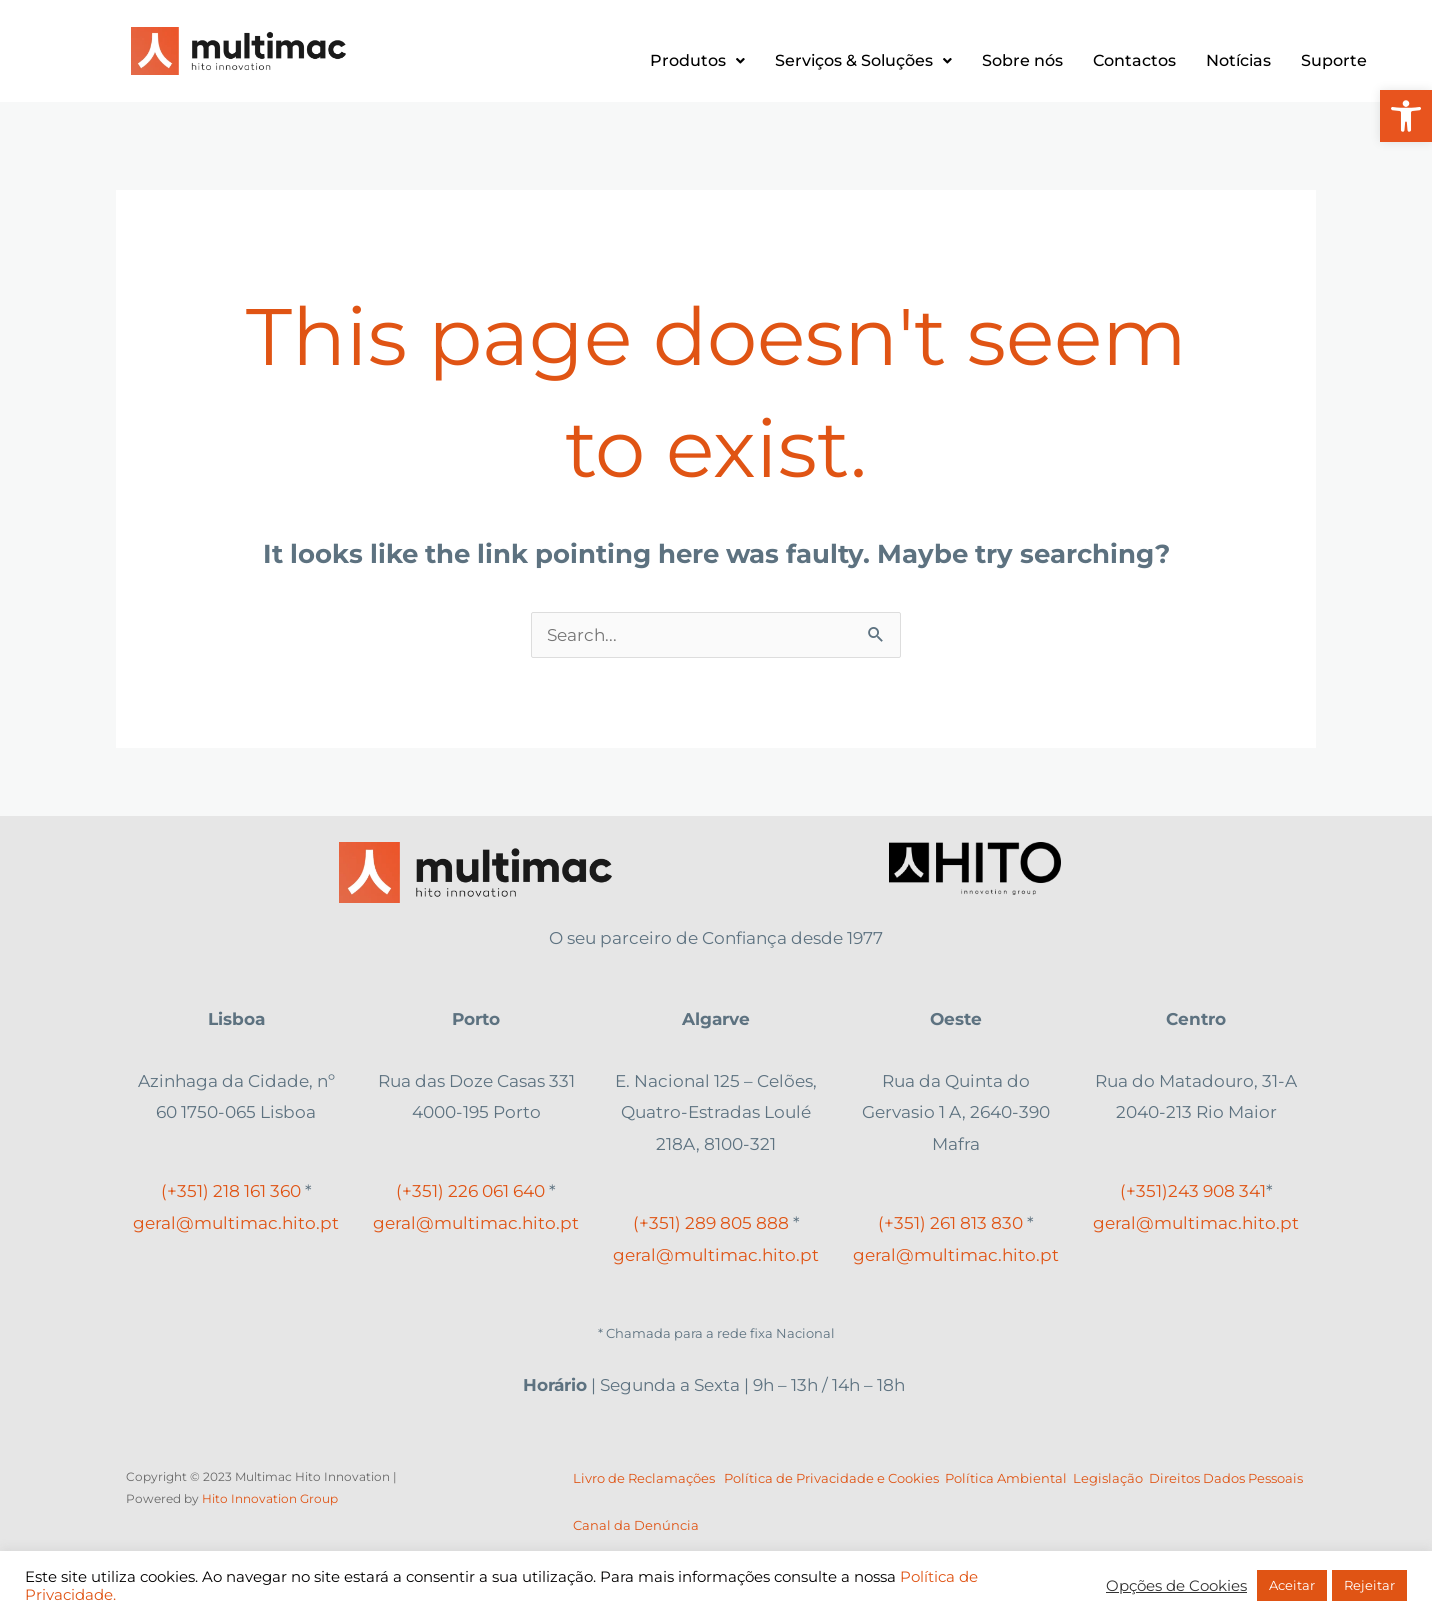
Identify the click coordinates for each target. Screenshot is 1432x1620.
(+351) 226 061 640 (470, 1191)
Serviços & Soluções (863, 60)
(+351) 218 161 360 (231, 1191)
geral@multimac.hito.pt (236, 1223)
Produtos (697, 60)
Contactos (1134, 60)
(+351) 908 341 (1193, 1191)
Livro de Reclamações (644, 1478)
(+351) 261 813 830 (950, 1223)
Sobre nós (1022, 60)
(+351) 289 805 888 (711, 1223)
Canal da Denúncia (636, 1525)
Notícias (1238, 60)
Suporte (1334, 60)
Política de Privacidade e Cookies (831, 1478)
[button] (1406, 116)
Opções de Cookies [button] (1176, 1586)
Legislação (1111, 1478)
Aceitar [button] (1292, 1585)
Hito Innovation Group (270, 1498)
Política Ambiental (1006, 1478)
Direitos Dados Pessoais (1226, 1478)
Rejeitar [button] (1369, 1585)
